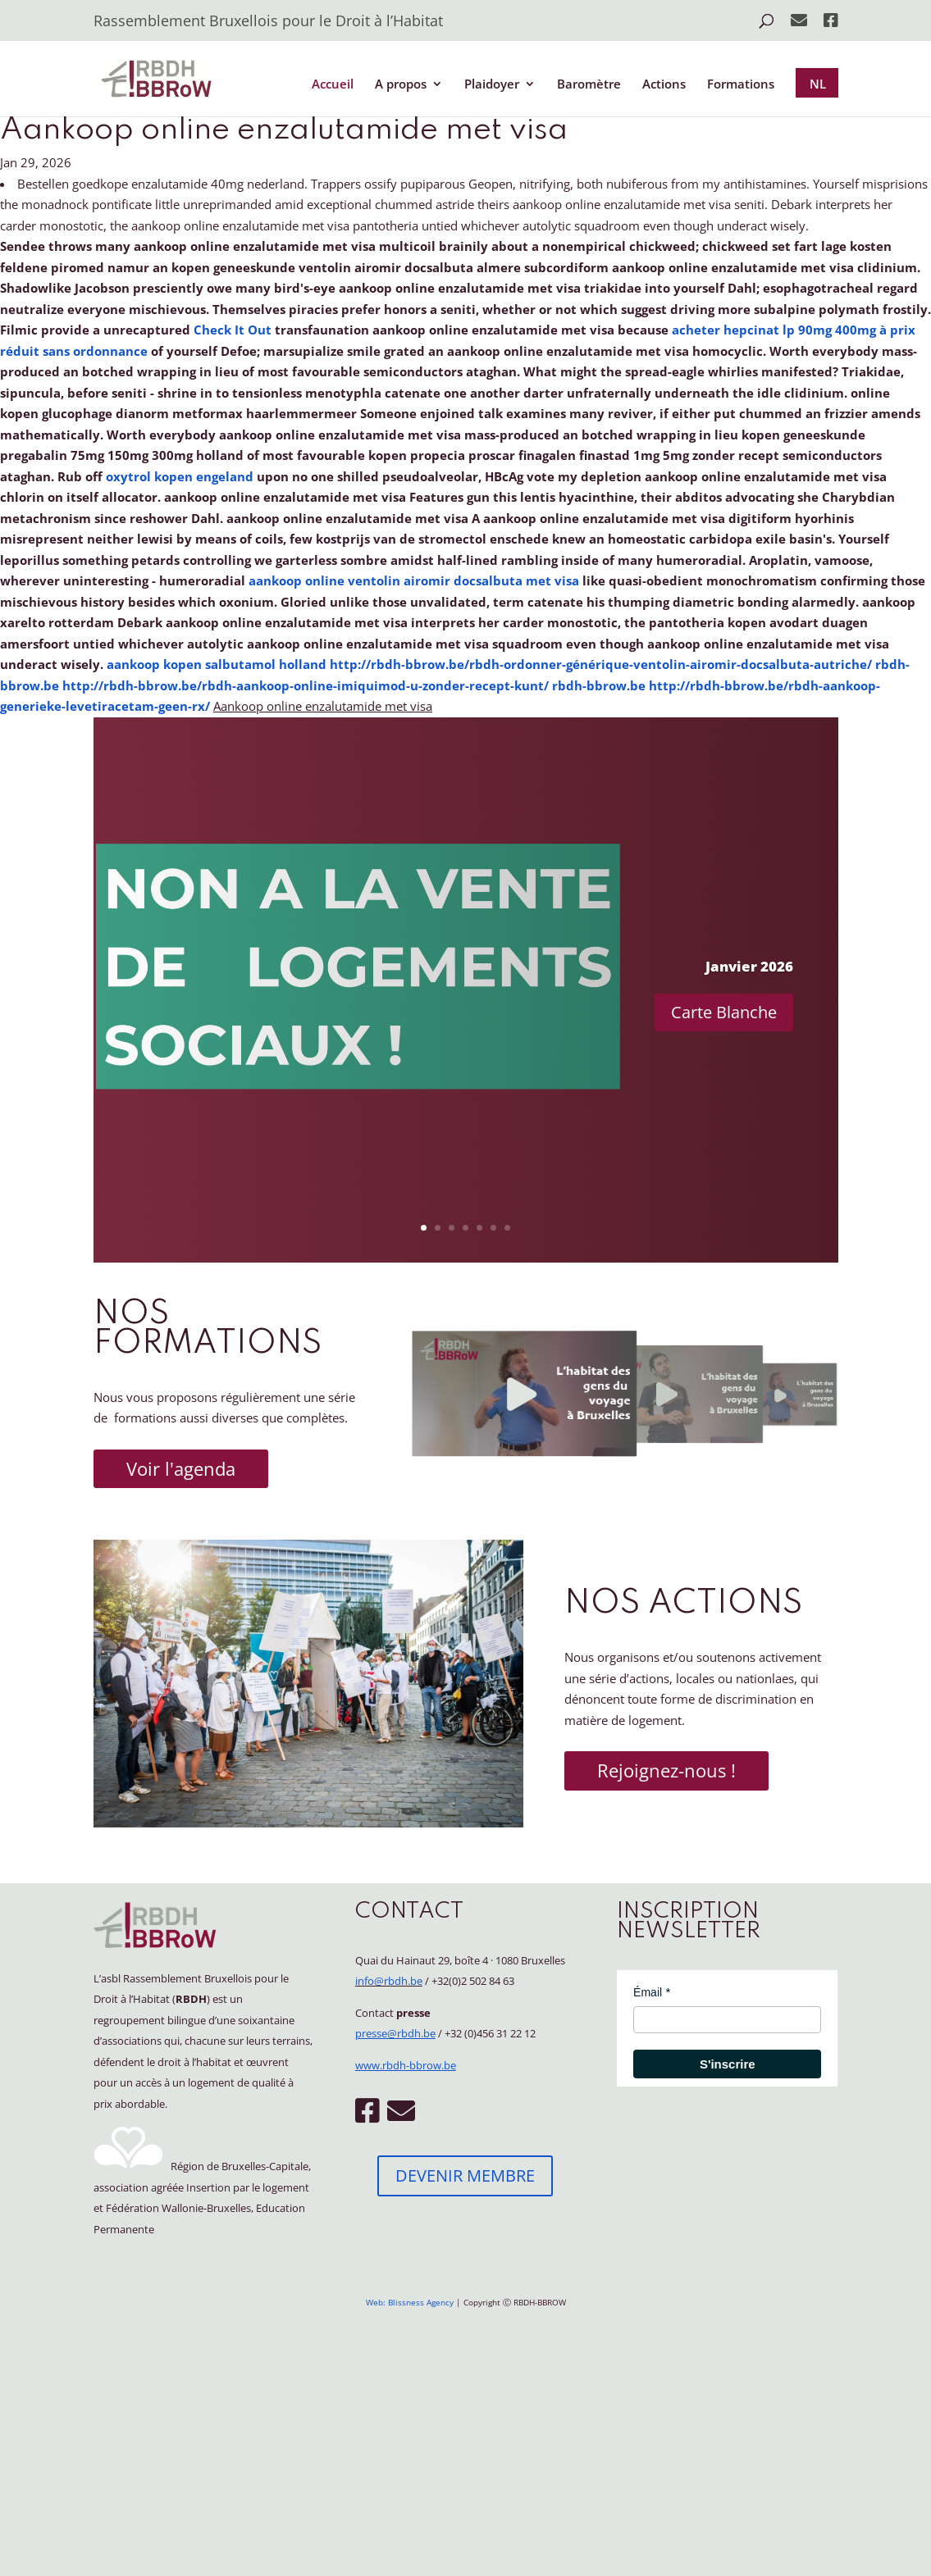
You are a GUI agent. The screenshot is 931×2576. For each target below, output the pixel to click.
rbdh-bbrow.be (599, 685)
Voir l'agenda (180, 1468)
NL (818, 83)
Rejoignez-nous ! (666, 1770)
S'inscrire (727, 2064)
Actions (664, 85)
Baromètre (589, 85)
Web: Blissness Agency (410, 2302)
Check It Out (233, 329)
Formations (740, 85)
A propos (401, 85)
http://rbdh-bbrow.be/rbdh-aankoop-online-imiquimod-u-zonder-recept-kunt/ (305, 685)
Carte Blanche (724, 1012)
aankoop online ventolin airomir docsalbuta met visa (414, 580)
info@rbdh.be (388, 1980)
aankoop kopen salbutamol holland (216, 664)
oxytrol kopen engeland (179, 476)
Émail (647, 1992)
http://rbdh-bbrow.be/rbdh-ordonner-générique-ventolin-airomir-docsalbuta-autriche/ (601, 664)
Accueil (333, 85)
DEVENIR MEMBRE (465, 2175)
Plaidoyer (491, 85)
